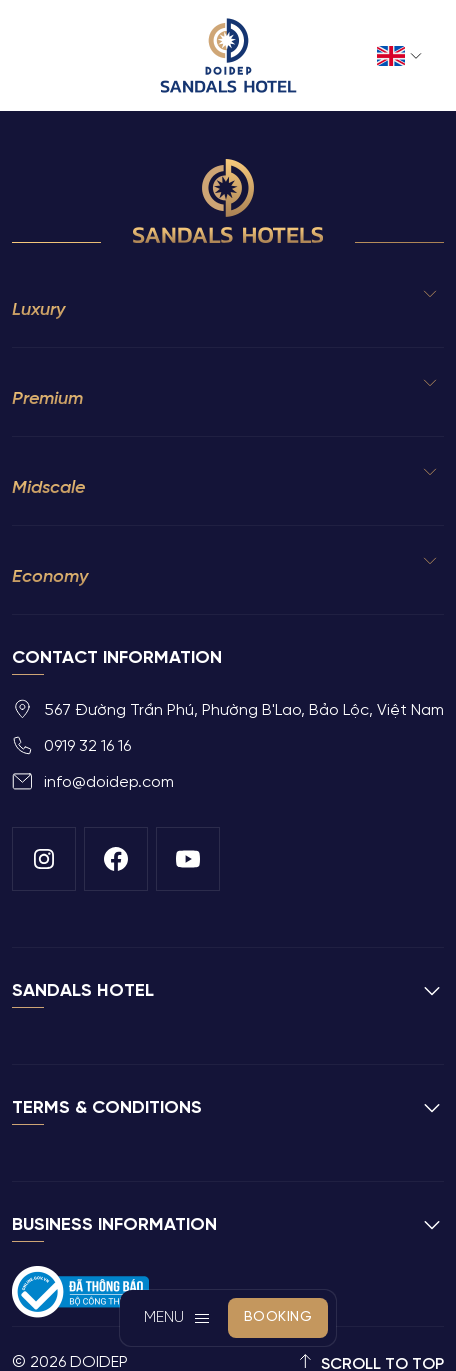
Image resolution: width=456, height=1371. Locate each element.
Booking (278, 1317)
